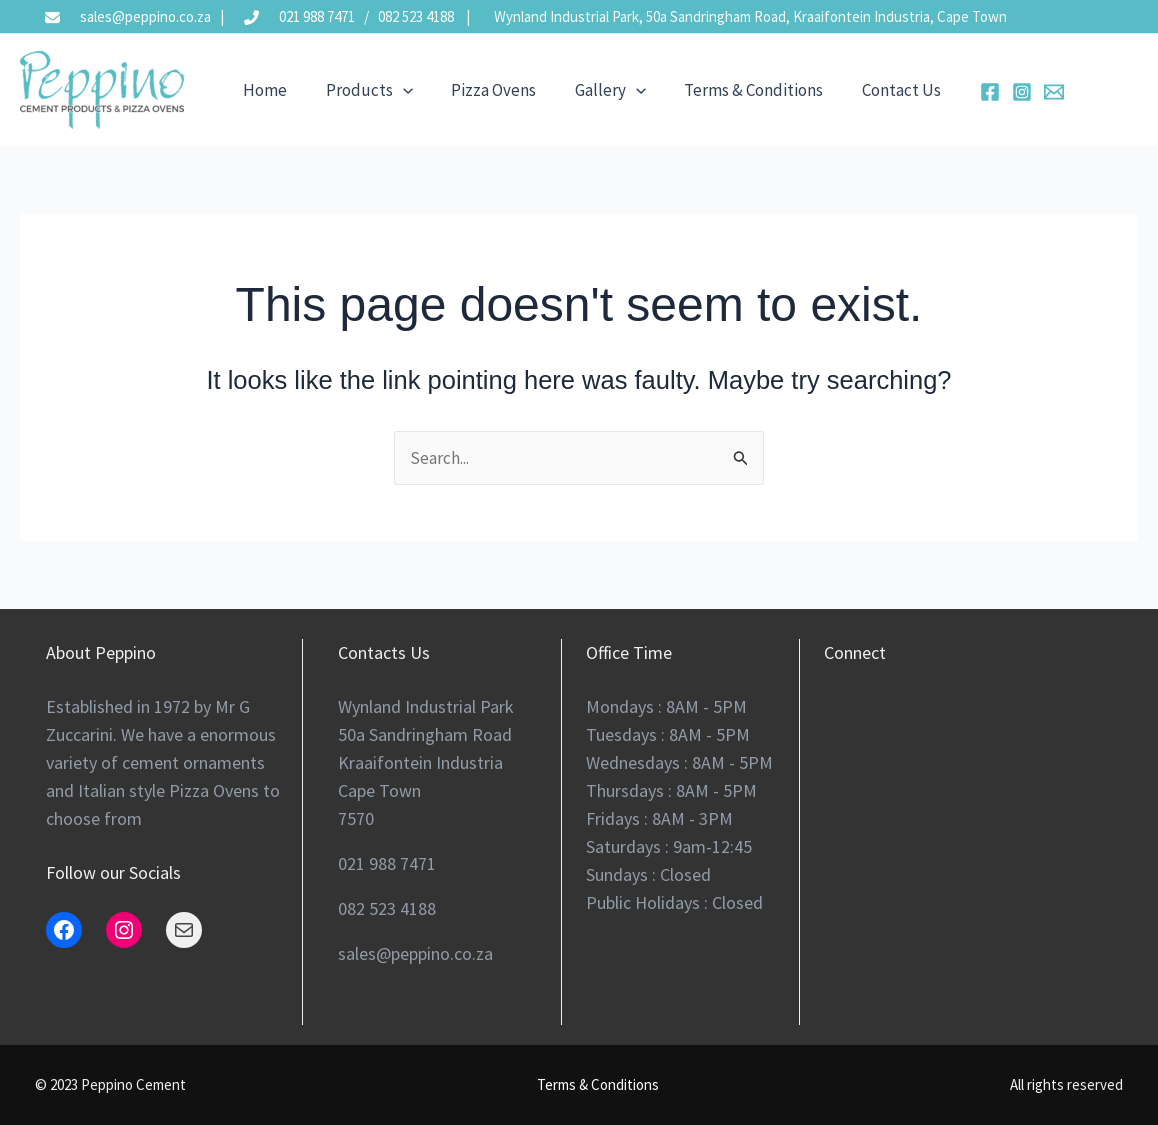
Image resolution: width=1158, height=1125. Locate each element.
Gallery (595, 90)
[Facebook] (964, 92)
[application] (396, 90)
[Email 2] (1028, 92)
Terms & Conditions (734, 90)
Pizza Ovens (483, 90)
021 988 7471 (317, 16)
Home (263, 90)
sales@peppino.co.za (145, 16)
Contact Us (877, 90)
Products (362, 90)
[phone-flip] (244, 12)
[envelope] (45, 12)
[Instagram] (996, 92)
